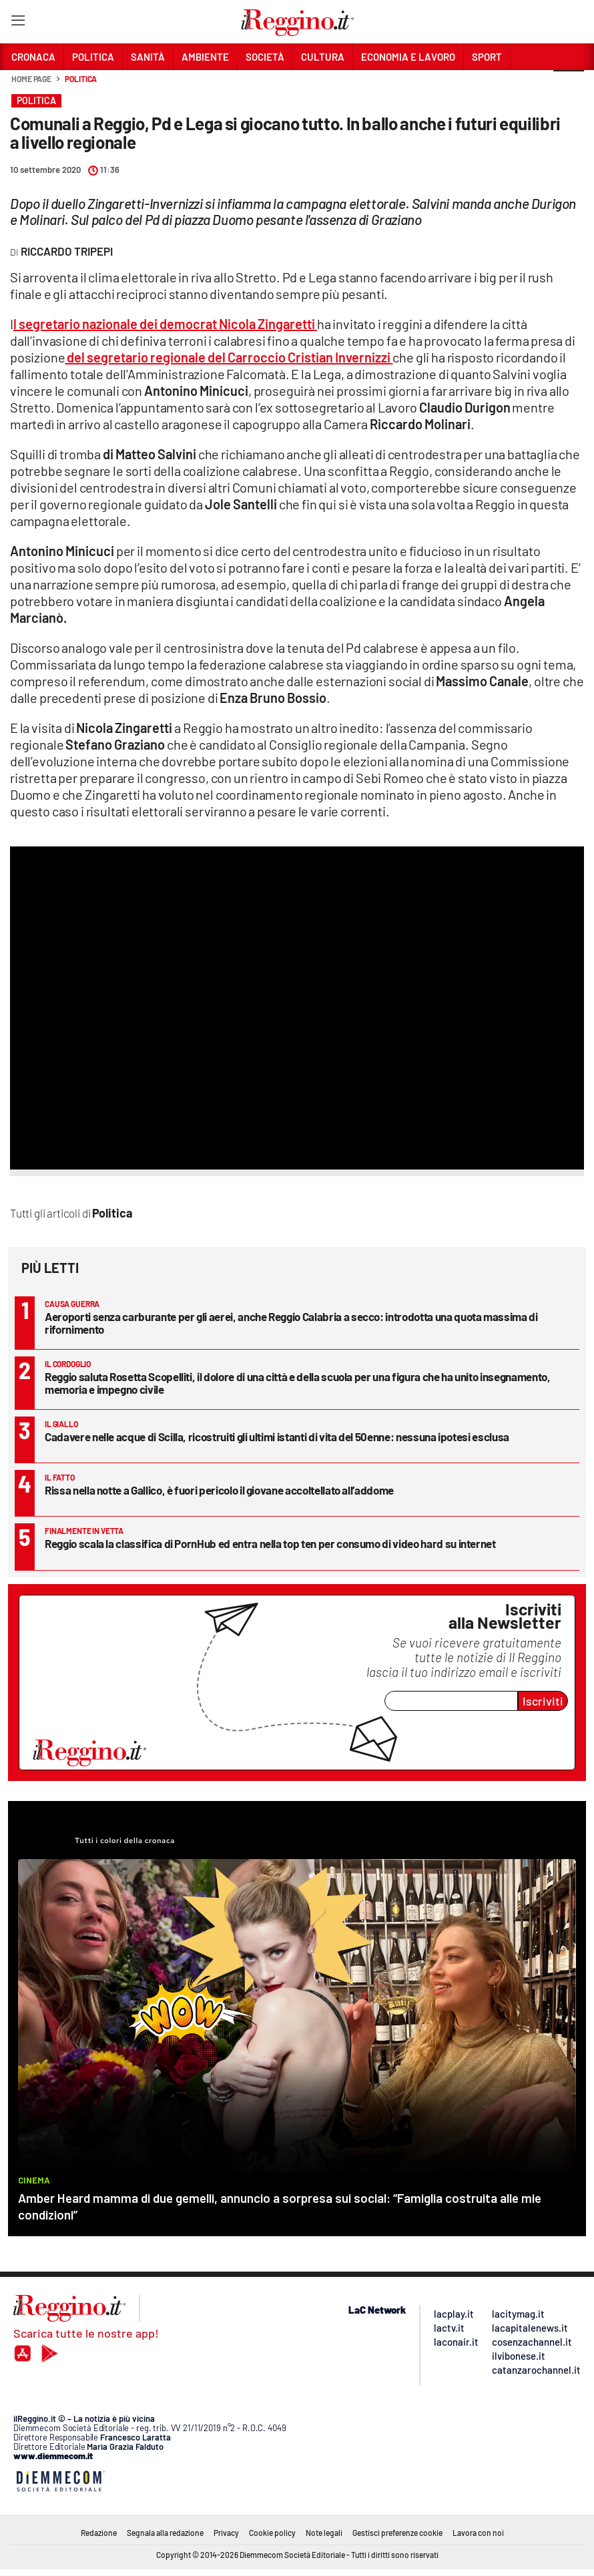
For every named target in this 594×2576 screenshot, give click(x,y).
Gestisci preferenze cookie (397, 2532)
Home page (31, 78)
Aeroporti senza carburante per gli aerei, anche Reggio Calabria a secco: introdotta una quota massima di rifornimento (291, 1323)
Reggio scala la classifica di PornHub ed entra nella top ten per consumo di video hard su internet (270, 1543)
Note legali (324, 2532)
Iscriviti (543, 1701)
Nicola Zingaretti (267, 324)
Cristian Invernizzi (339, 357)
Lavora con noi (478, 2532)
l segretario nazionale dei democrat (116, 324)
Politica (81, 78)
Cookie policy (272, 2532)
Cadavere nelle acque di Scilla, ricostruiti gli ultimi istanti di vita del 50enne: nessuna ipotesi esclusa (277, 1436)
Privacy (226, 2532)
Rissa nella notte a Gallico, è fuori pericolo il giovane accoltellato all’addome (219, 1490)
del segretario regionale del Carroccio (176, 357)
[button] (568, 86)
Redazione (99, 2532)
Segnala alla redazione (165, 2532)
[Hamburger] (17, 23)
